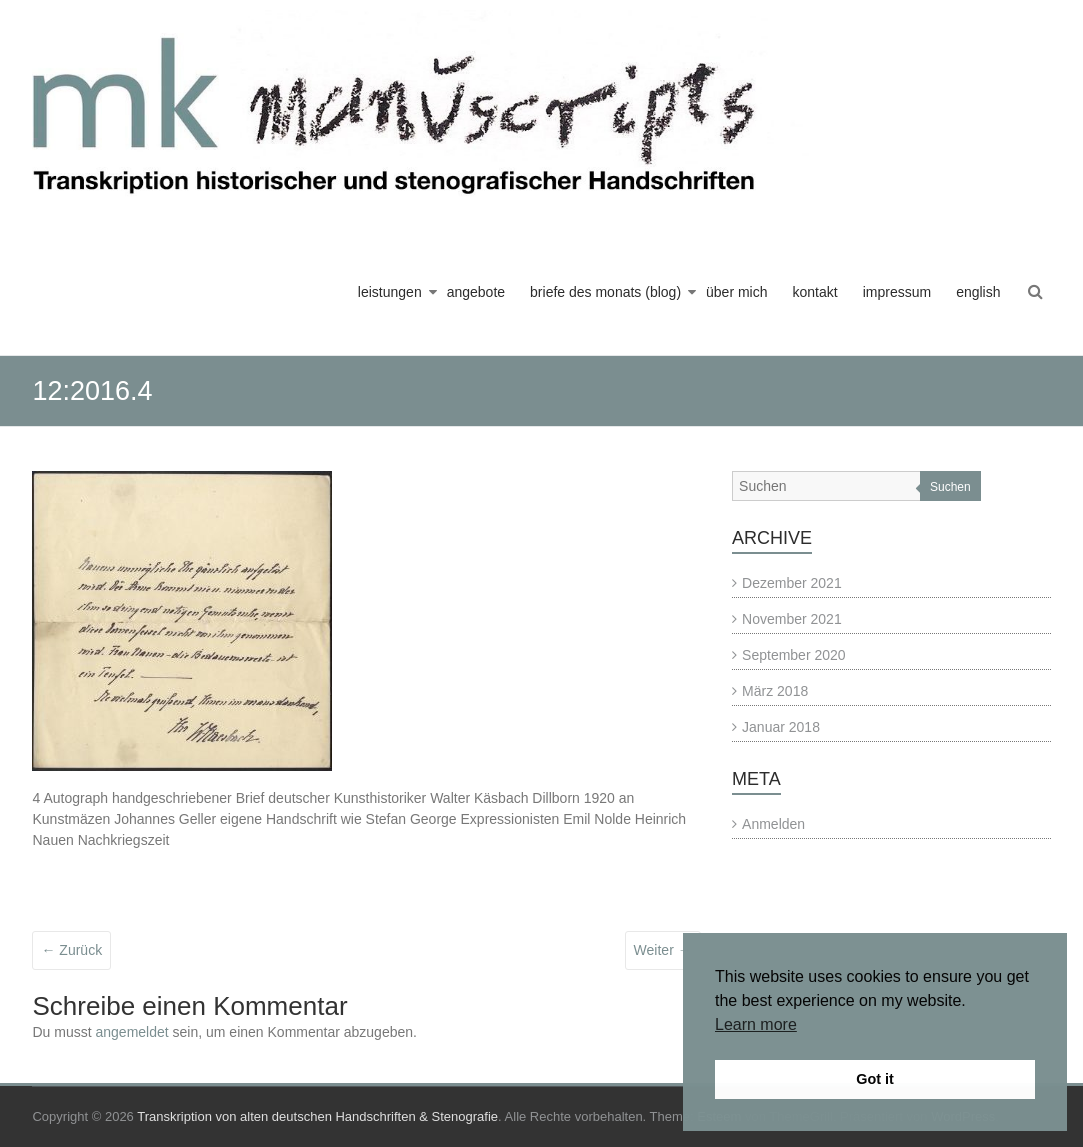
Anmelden (773, 824)
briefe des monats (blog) (605, 292)
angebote (476, 292)
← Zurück (71, 950)
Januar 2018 (781, 727)
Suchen (950, 487)
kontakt (815, 292)
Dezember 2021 (792, 583)
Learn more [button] (756, 1024)
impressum (897, 292)
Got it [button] (875, 1079)
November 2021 (792, 619)
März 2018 (775, 691)
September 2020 (794, 655)
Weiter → (663, 950)
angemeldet (132, 1032)
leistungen (390, 292)
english (978, 292)
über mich (736, 292)
